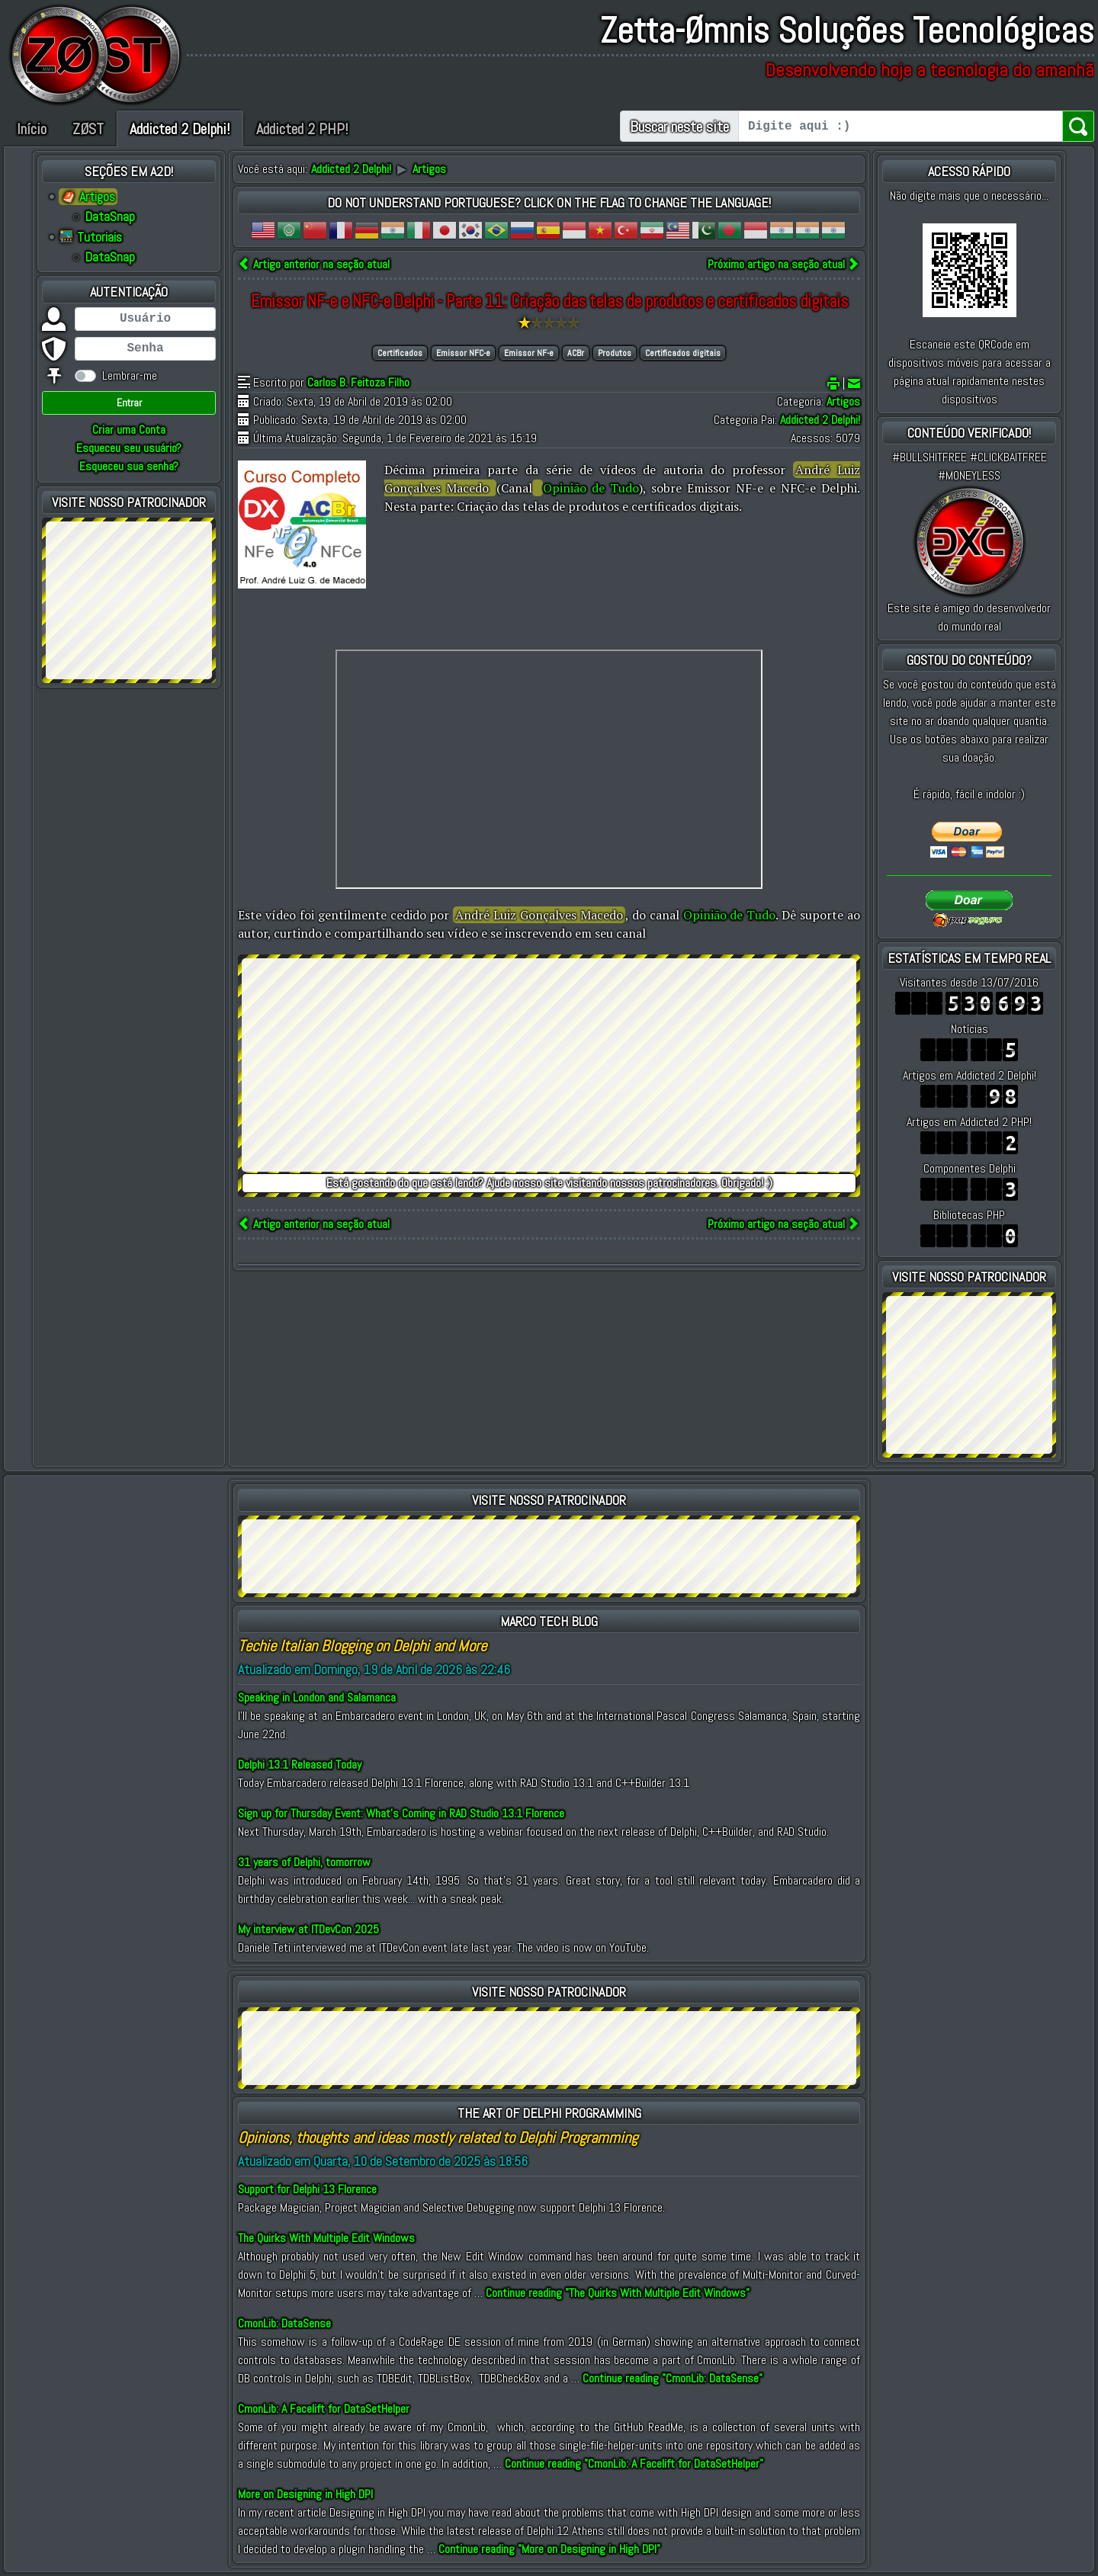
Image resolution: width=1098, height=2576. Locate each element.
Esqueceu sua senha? (128, 466)
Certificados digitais (683, 353)
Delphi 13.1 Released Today (299, 1764)
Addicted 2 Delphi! (180, 129)
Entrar (129, 402)
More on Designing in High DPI (305, 2494)
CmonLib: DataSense (284, 2323)
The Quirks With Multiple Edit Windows (326, 2238)
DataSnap (110, 216)
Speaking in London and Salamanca (317, 1697)
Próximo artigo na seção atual (784, 264)
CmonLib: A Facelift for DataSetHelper (323, 2409)
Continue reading (618, 2293)
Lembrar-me (129, 375)
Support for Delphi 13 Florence (307, 2189)
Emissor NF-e (529, 353)
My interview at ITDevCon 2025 (308, 1929)
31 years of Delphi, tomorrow (304, 1862)
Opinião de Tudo (591, 488)
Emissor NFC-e (463, 353)
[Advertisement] (129, 597)
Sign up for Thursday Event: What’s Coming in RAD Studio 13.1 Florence (401, 1813)
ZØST (88, 129)
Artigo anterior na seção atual (314, 264)
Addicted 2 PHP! (302, 129)
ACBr (575, 353)
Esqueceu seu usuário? (128, 448)
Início (32, 129)
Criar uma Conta (128, 430)
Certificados (399, 353)
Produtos (614, 353)
